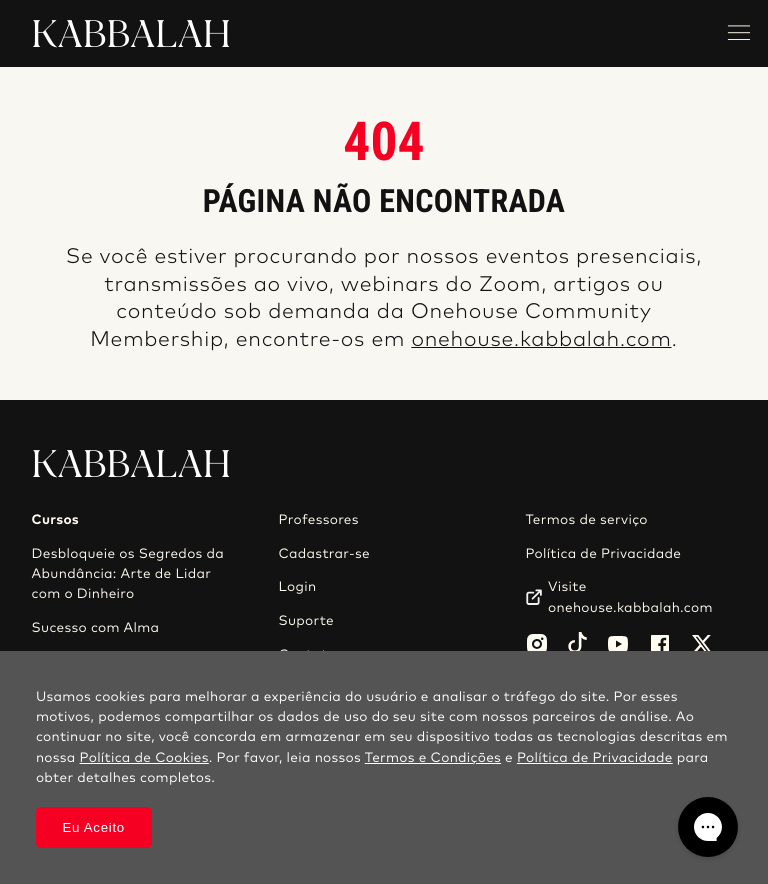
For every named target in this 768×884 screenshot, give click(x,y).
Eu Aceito (93, 827)
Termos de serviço (586, 520)
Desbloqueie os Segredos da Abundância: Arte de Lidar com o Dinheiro (128, 574)
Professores (318, 520)
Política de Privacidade (603, 554)
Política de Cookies (144, 758)
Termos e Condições (433, 758)
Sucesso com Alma (96, 628)
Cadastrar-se (324, 554)
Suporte (306, 621)
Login (297, 587)
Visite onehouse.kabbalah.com (630, 597)
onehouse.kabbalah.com (541, 340)
